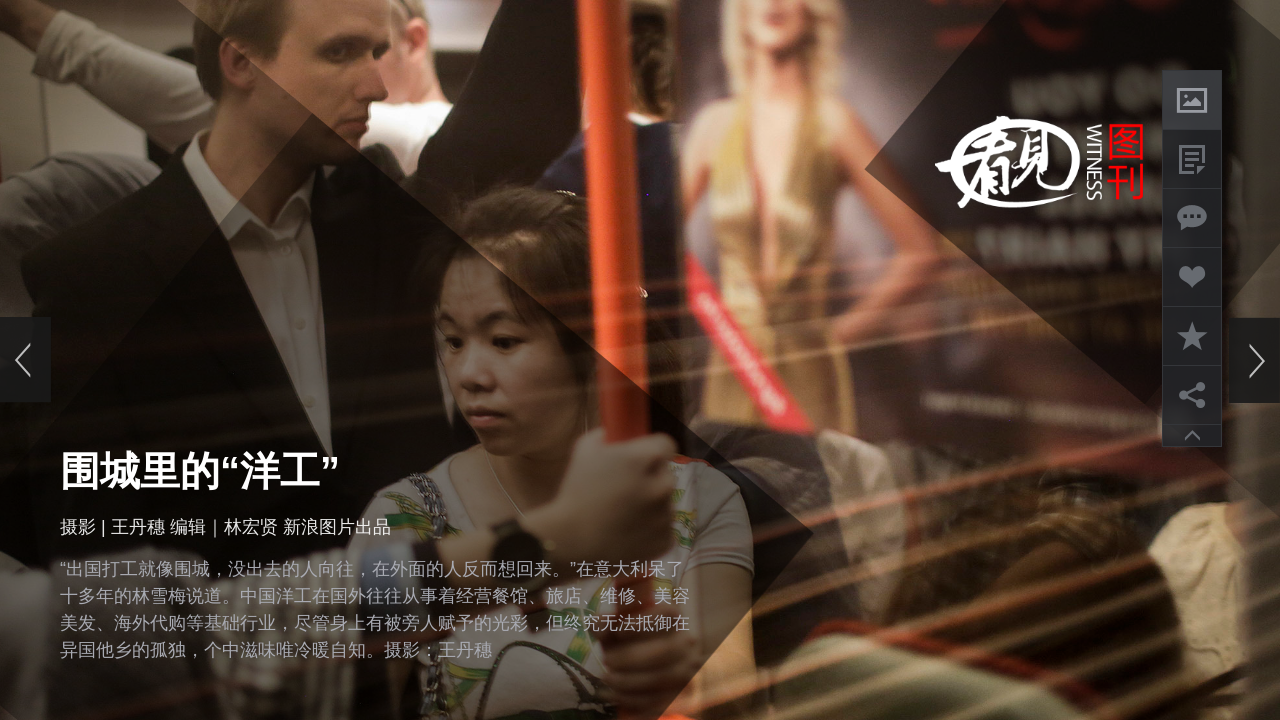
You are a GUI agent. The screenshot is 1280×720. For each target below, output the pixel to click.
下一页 (1254, 360)
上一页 (26, 360)
